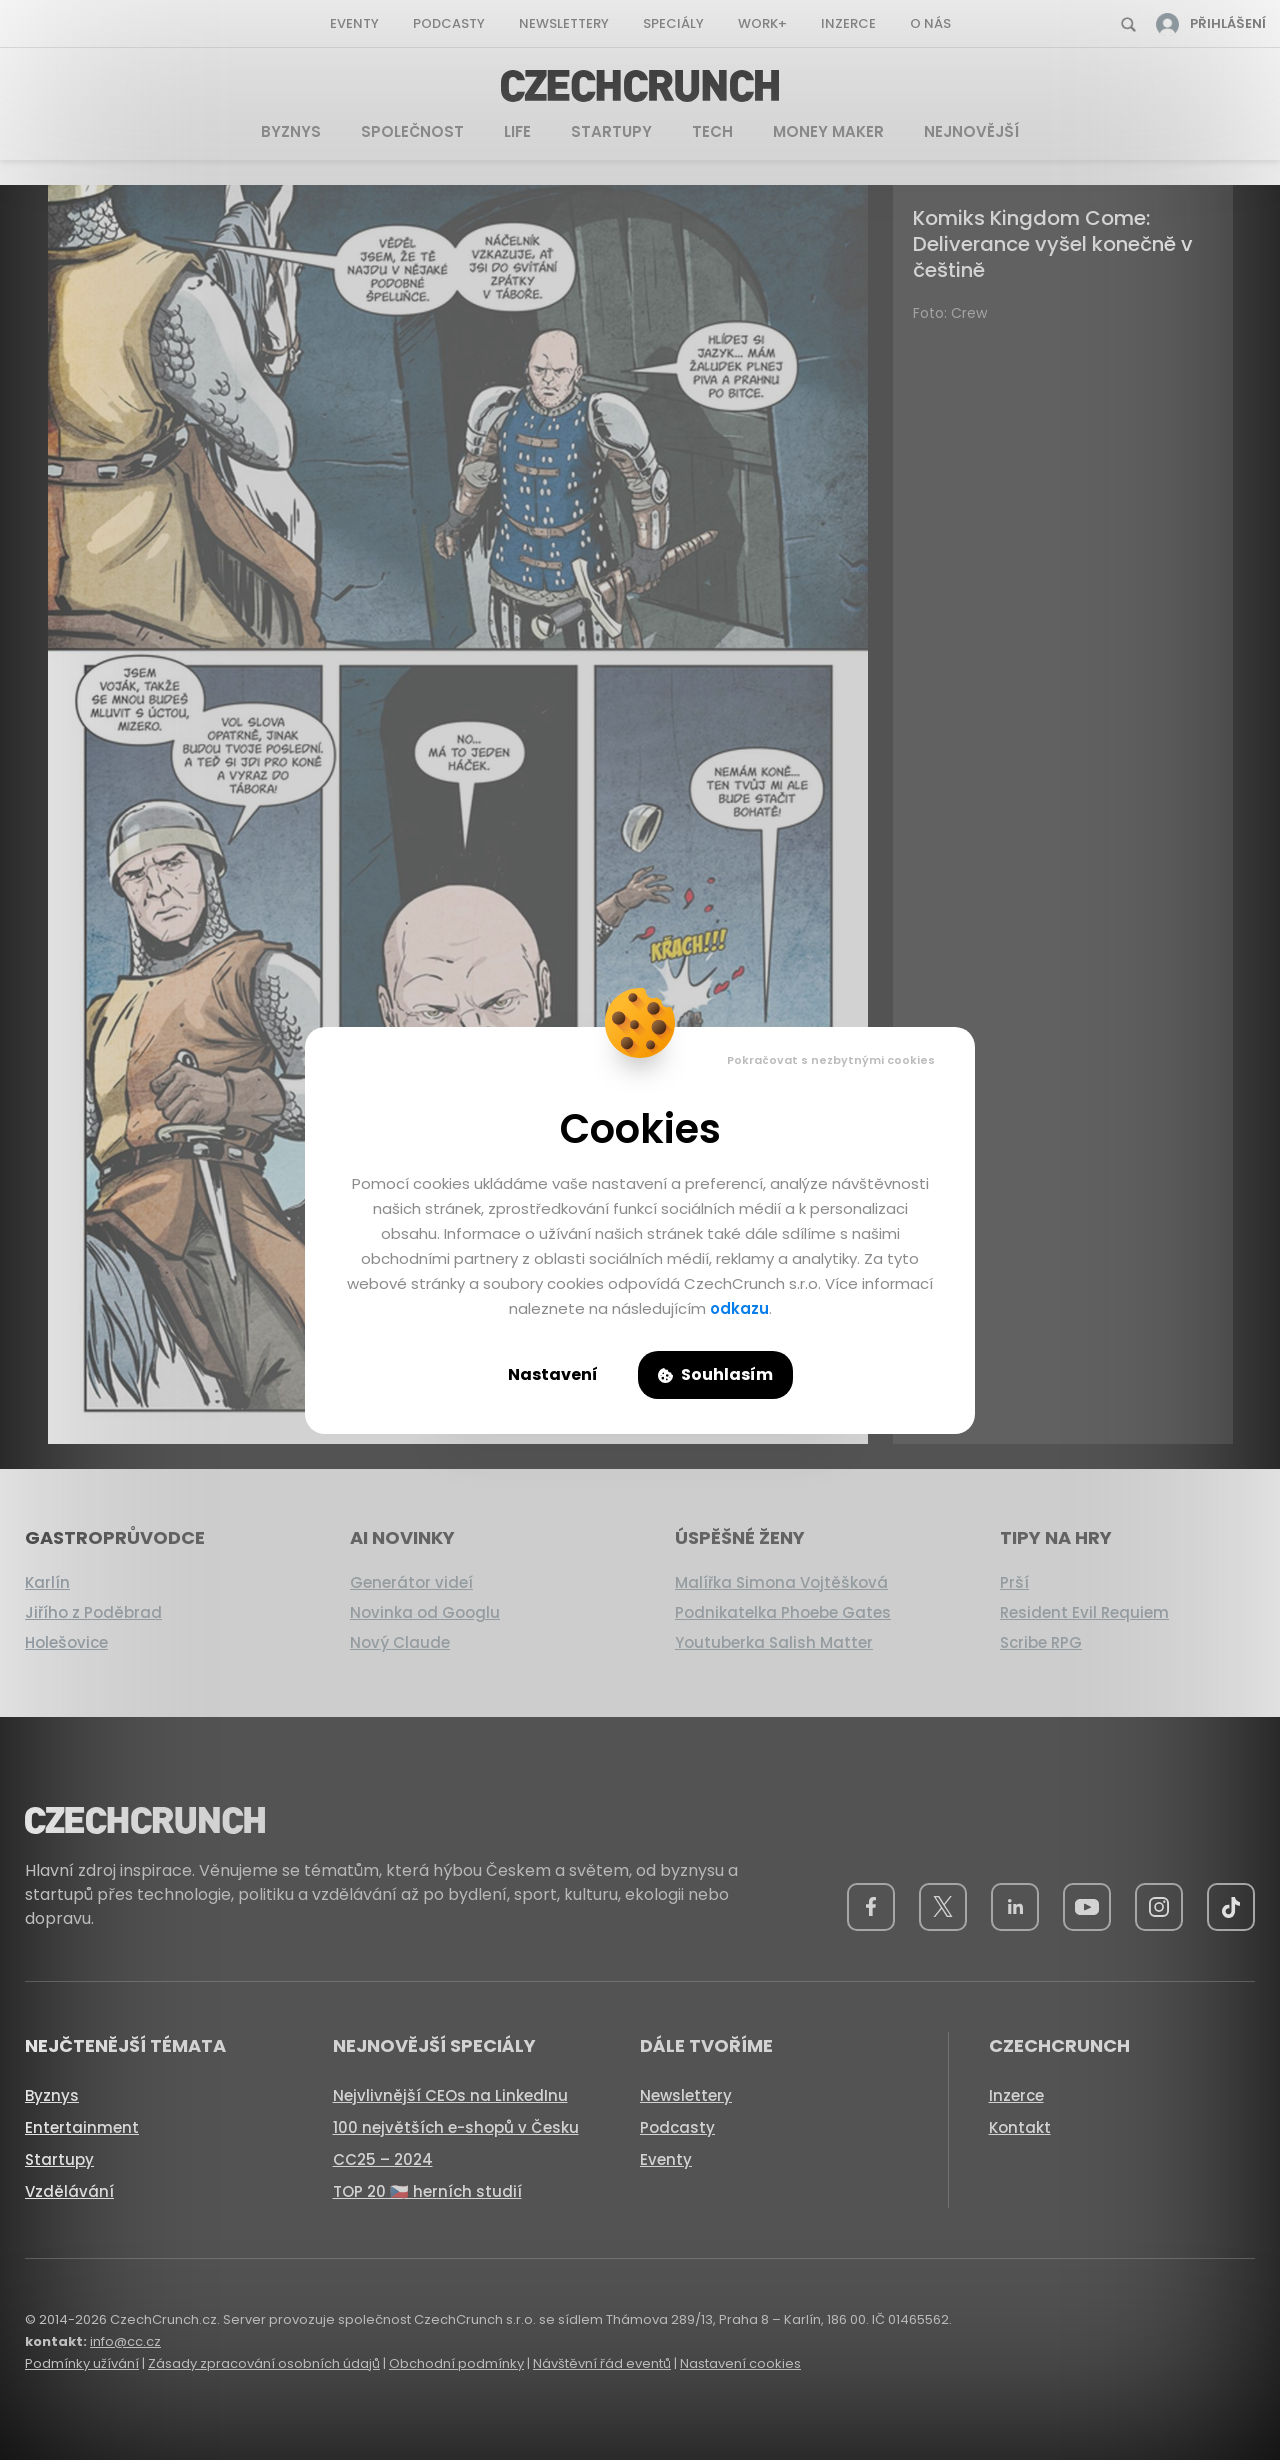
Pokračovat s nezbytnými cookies (831, 1060)
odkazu (739, 1308)
